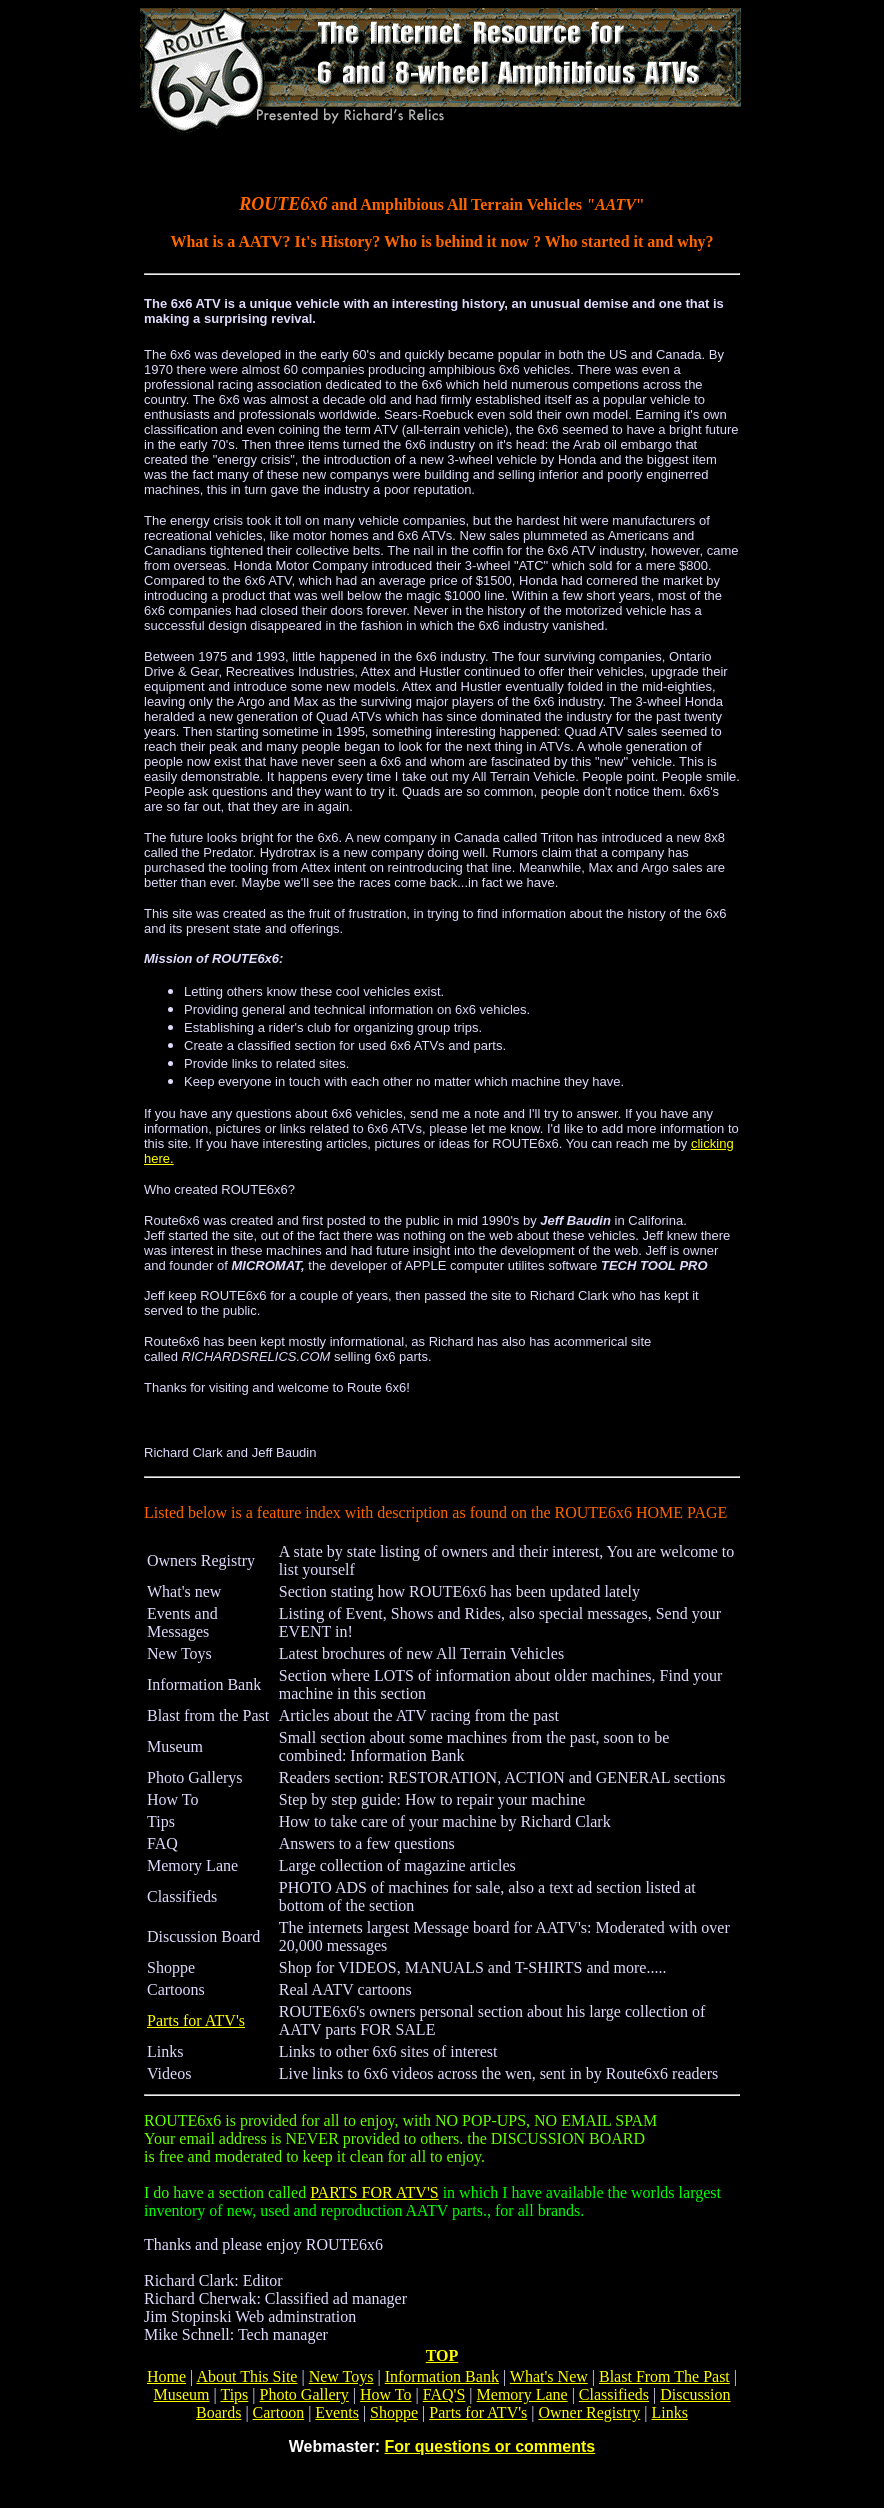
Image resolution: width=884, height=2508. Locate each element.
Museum (182, 2394)
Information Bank (442, 2376)
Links (669, 2412)
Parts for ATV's (196, 2020)
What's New (549, 2376)
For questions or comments (490, 2446)
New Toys (341, 2376)
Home (166, 2376)
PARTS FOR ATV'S (374, 2192)
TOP (442, 2355)
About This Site (246, 2376)
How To (385, 2394)
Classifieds (614, 2394)
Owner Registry (590, 2412)
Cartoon (279, 2412)
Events (337, 2412)
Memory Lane (522, 2394)
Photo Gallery (304, 2394)
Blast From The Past (664, 2376)
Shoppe (394, 2412)
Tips (234, 2394)
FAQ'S (444, 2394)
